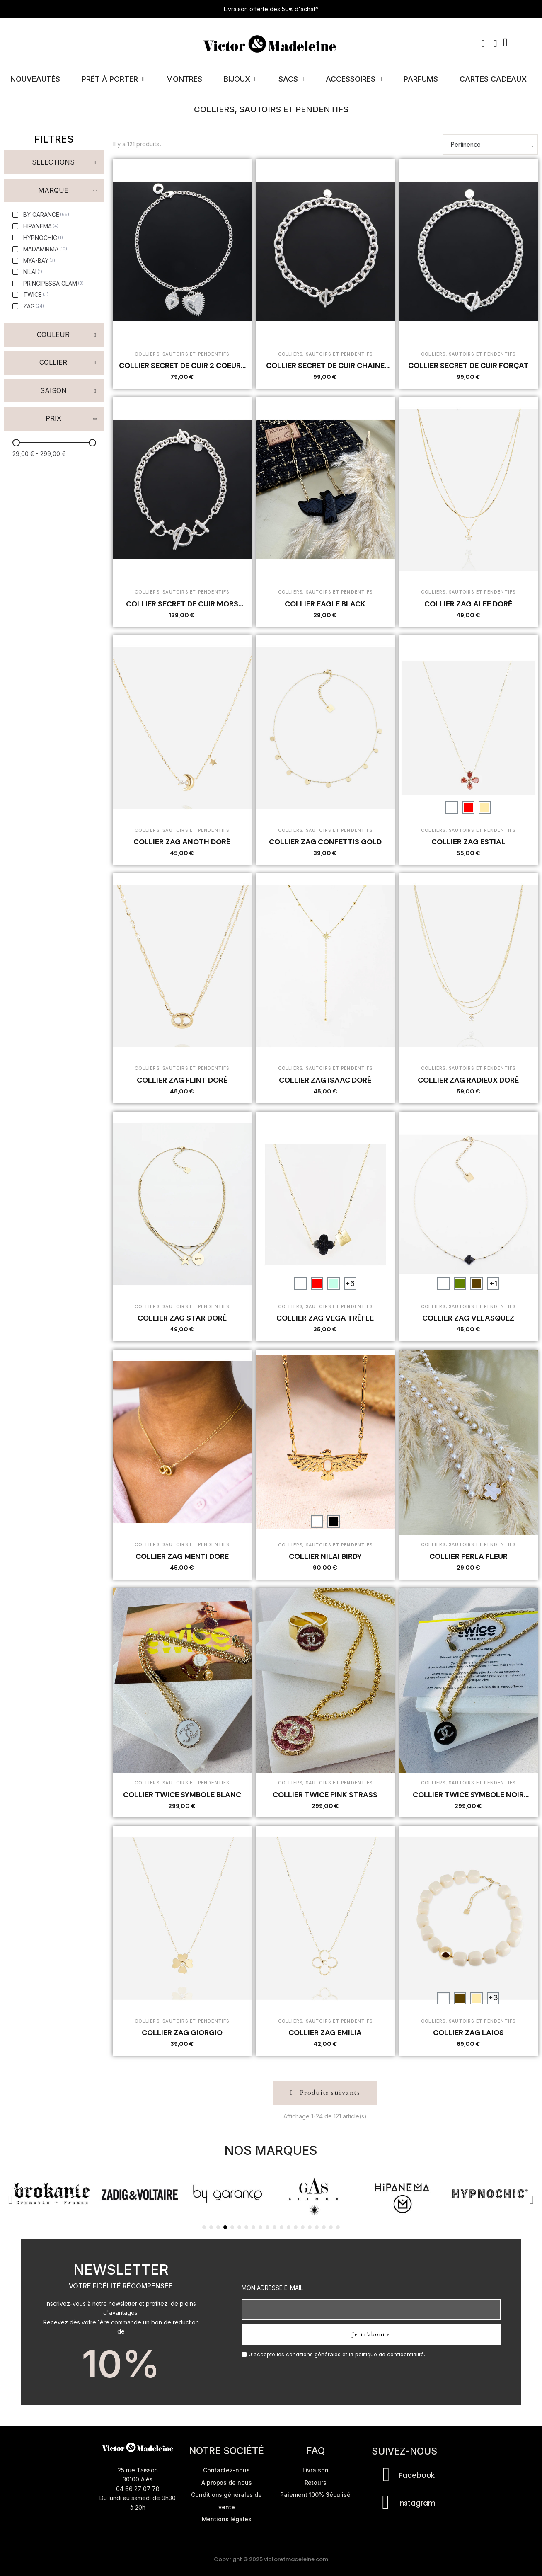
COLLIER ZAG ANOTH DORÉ (181, 842)
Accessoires (354, 79)
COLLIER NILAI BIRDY (325, 1556)
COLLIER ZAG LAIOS (468, 2033)
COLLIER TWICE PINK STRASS (325, 1795)
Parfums (421, 79)
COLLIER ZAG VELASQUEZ (468, 1318)
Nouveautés (35, 79)
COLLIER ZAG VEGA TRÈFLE (325, 1318)
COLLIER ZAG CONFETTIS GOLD (325, 842)
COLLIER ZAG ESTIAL (468, 842)
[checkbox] (40, 215)
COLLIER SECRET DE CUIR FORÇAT (468, 366)
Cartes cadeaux (493, 79)
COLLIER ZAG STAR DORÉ (182, 1318)
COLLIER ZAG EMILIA (325, 2033)
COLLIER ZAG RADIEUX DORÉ (468, 1080)
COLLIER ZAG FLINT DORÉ (182, 1080)
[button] (483, 43)
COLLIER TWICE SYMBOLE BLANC (182, 1795)
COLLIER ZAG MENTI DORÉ (182, 1556)
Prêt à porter (113, 79)
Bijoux (240, 79)
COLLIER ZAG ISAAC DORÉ (325, 1080)
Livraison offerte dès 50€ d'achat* (271, 8)
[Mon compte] (495, 43)
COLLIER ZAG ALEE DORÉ (468, 604)
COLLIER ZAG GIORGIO (182, 2033)
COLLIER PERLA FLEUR (468, 1556)
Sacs (291, 79)
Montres (184, 79)
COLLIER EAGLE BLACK (325, 604)
